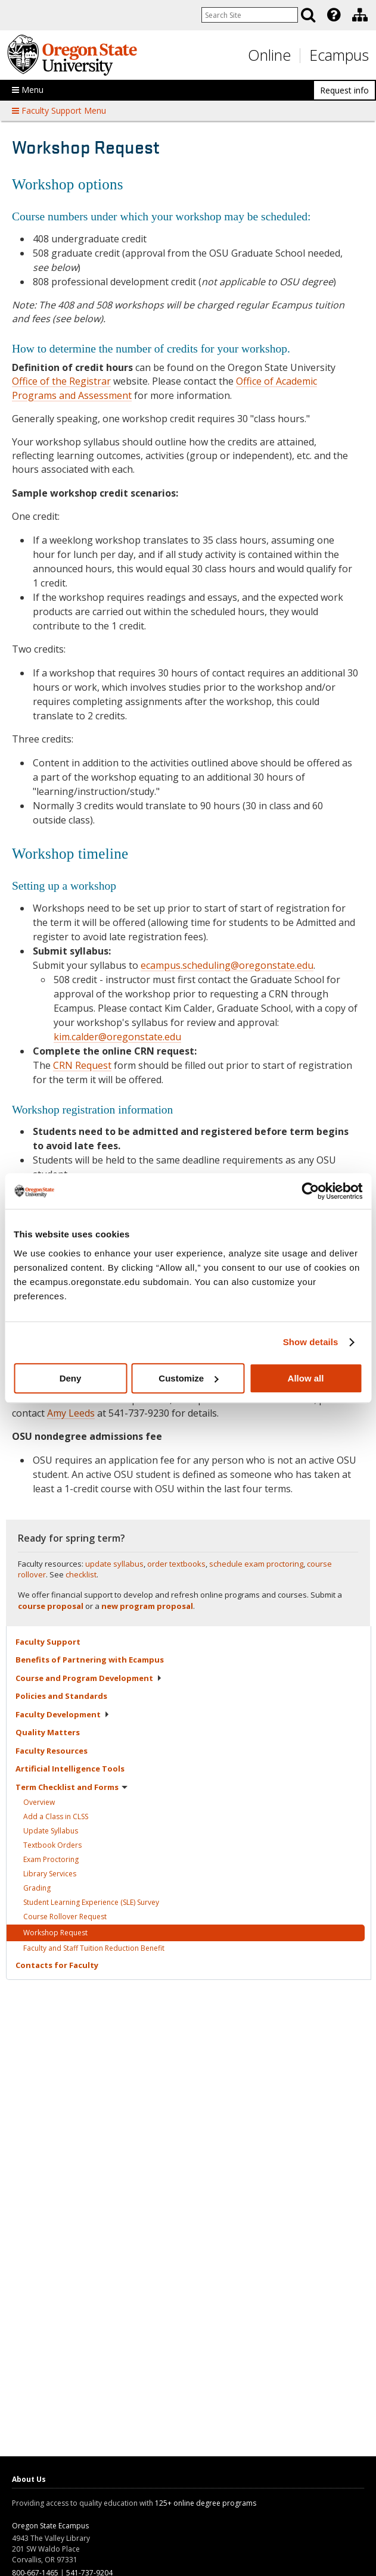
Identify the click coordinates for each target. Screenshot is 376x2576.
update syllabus (114, 1563)
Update (50, 1831)
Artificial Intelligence (70, 1768)
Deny (71, 1378)
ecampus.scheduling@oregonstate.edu (227, 965)
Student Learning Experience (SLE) (91, 1902)
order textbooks (176, 1563)
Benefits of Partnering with (89, 1659)
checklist (81, 1574)
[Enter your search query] (249, 15)
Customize (188, 1378)
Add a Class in (55, 1816)
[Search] (308, 15)
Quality (47, 1732)
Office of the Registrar (61, 381)
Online (269, 55)
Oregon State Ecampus (50, 2526)
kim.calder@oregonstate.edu (117, 1036)
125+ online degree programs (205, 2503)
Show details (310, 1342)
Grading (37, 1888)
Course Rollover (65, 1916)
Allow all (306, 1378)
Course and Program (88, 1678)
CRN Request (82, 1065)
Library (49, 1874)
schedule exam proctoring (256, 1563)
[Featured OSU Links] (333, 15)
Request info (344, 90)
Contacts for (56, 1965)
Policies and (61, 1696)
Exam (51, 1859)
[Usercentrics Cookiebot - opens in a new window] (310, 1191)
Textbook (52, 1845)
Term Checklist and (71, 1787)
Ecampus (339, 55)
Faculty (47, 1641)
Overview (39, 1802)
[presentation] (332, 15)
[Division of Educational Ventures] (360, 15)
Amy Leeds (71, 1413)
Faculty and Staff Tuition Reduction (93, 1948)
